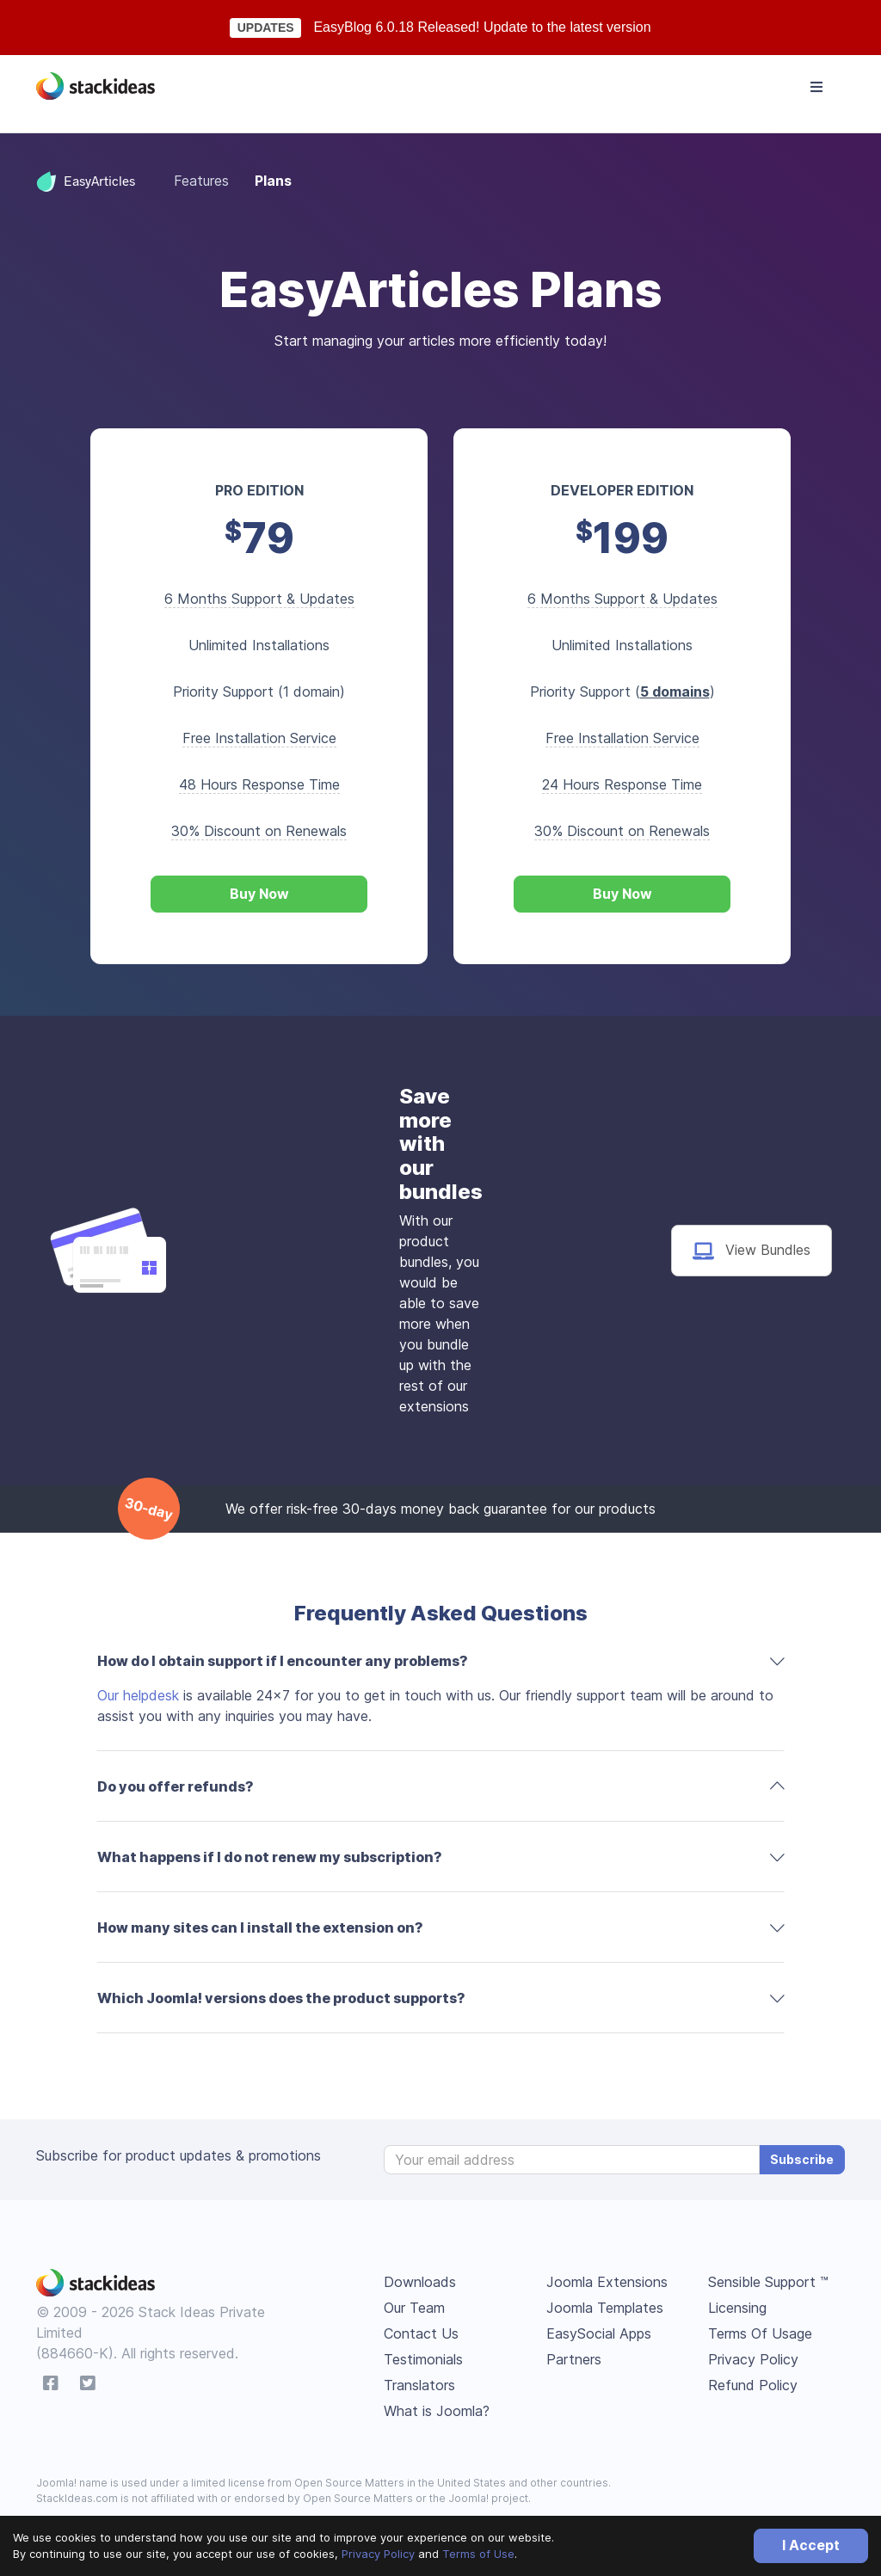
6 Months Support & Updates (259, 598)
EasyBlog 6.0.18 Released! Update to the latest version (481, 27)
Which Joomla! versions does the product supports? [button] (281, 1998)
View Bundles (751, 1250)
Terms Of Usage (760, 2333)
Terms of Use (478, 2554)
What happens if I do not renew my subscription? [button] (269, 1857)
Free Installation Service (259, 738)
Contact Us (421, 2333)
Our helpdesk (138, 1695)
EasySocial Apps (598, 2333)
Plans (273, 180)
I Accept (811, 2545)
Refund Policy (753, 2385)
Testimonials (423, 2359)
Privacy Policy (378, 2554)
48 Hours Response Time (259, 784)
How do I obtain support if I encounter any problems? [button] (282, 1660)
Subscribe (802, 2159)
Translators (419, 2385)
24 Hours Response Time (622, 784)
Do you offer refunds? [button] (175, 1786)
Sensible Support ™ (768, 2281)
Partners (573, 2359)
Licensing (737, 2307)
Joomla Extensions (607, 2281)
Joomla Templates (604, 2307)
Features (201, 180)
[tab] (440, 1661)
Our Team (414, 2307)
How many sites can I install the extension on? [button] (260, 1927)
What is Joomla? (437, 2410)
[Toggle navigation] (816, 87)
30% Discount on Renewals (259, 830)
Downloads (420, 2281)
